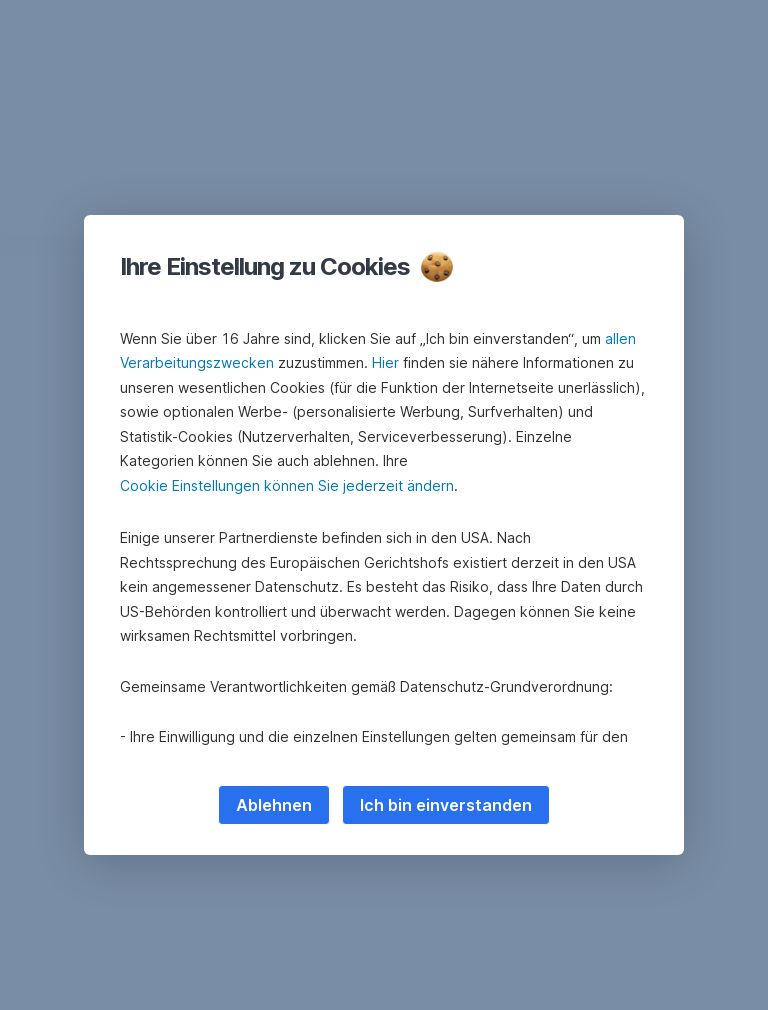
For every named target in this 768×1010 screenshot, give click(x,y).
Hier (385, 362)
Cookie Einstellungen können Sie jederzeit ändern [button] (287, 485)
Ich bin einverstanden (446, 805)
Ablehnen (274, 805)
